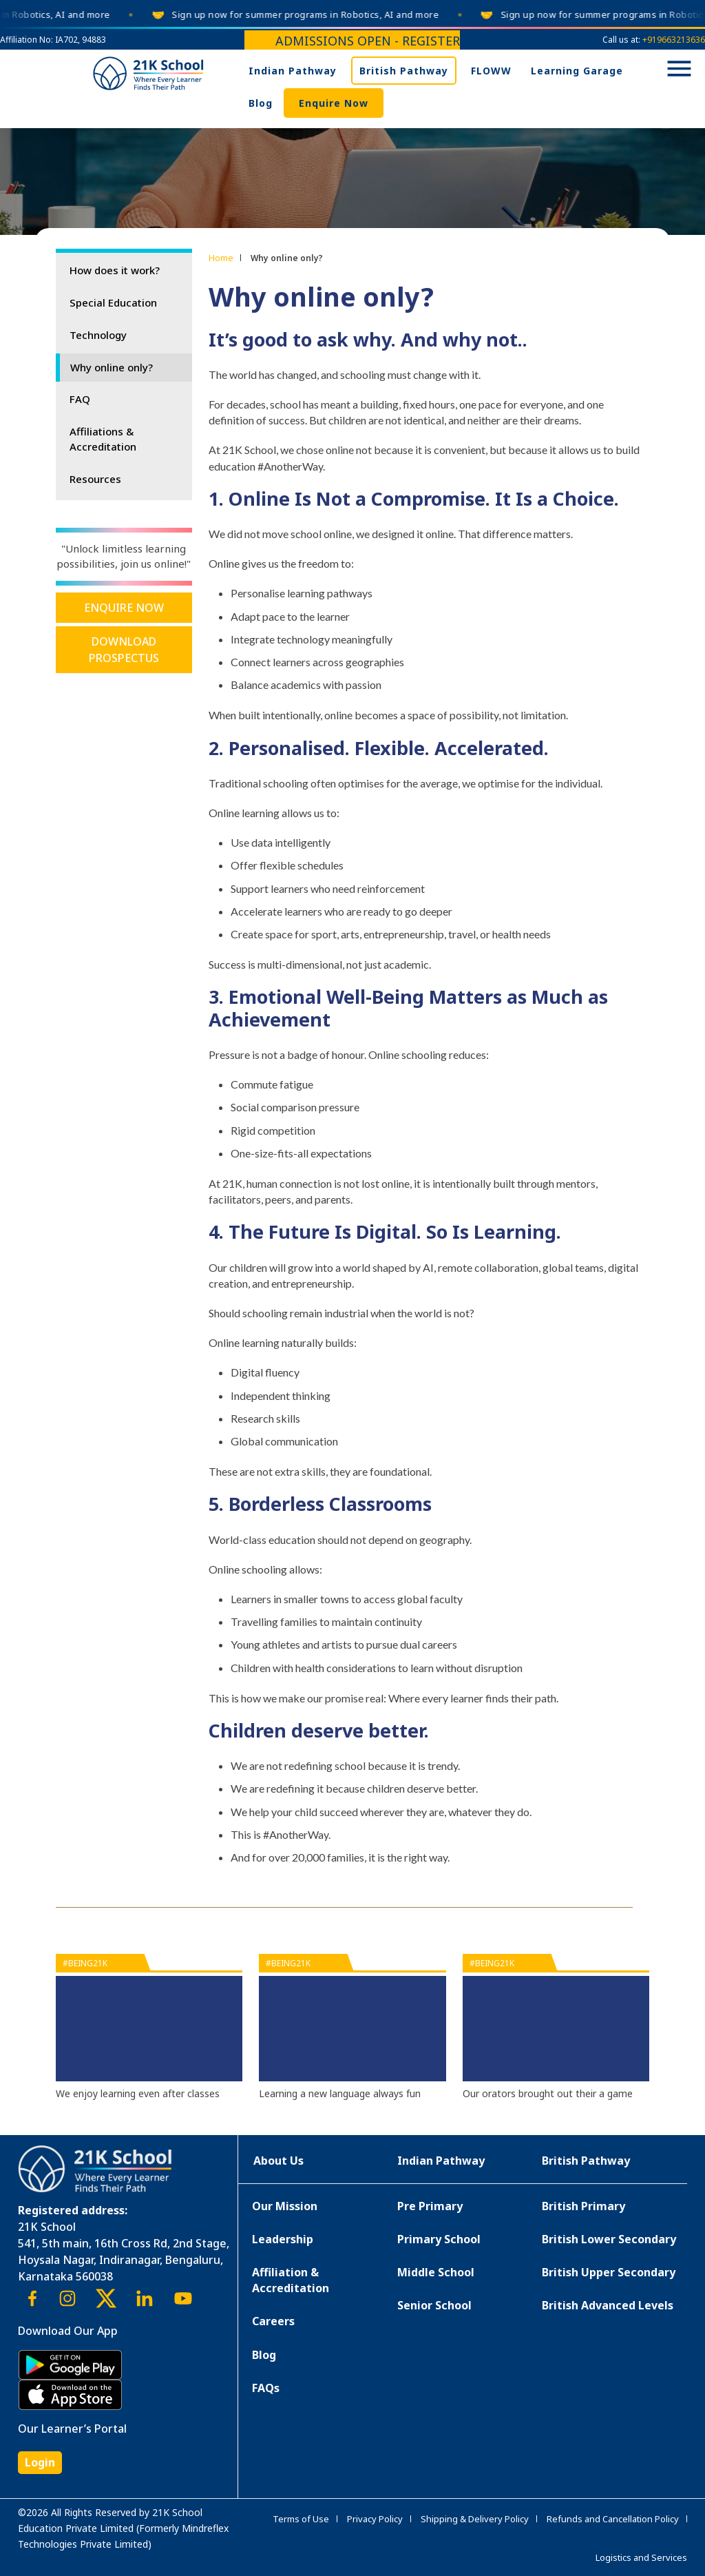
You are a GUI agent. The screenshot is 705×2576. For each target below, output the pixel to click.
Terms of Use (301, 2519)
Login (40, 2462)
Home (221, 257)
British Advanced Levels (607, 2305)
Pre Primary (430, 2206)
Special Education (113, 302)
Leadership (282, 2239)
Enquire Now (333, 103)
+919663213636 (673, 39)
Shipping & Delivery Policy (475, 2519)
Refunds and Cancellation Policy (613, 2519)
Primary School (439, 2239)
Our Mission (284, 2206)
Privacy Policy (375, 2519)
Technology (98, 335)
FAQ (80, 399)
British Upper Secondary (608, 2272)
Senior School (434, 2305)
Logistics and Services (641, 2557)
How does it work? (115, 270)
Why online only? (111, 367)
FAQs (266, 2387)
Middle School (435, 2272)
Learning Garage (577, 70)
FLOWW (491, 70)
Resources (95, 479)
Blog (261, 103)
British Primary (583, 2206)
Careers (273, 2321)
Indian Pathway (293, 70)
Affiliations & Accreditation (103, 438)
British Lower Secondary (609, 2239)
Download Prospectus (124, 650)
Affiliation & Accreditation (290, 2280)
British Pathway (403, 70)
